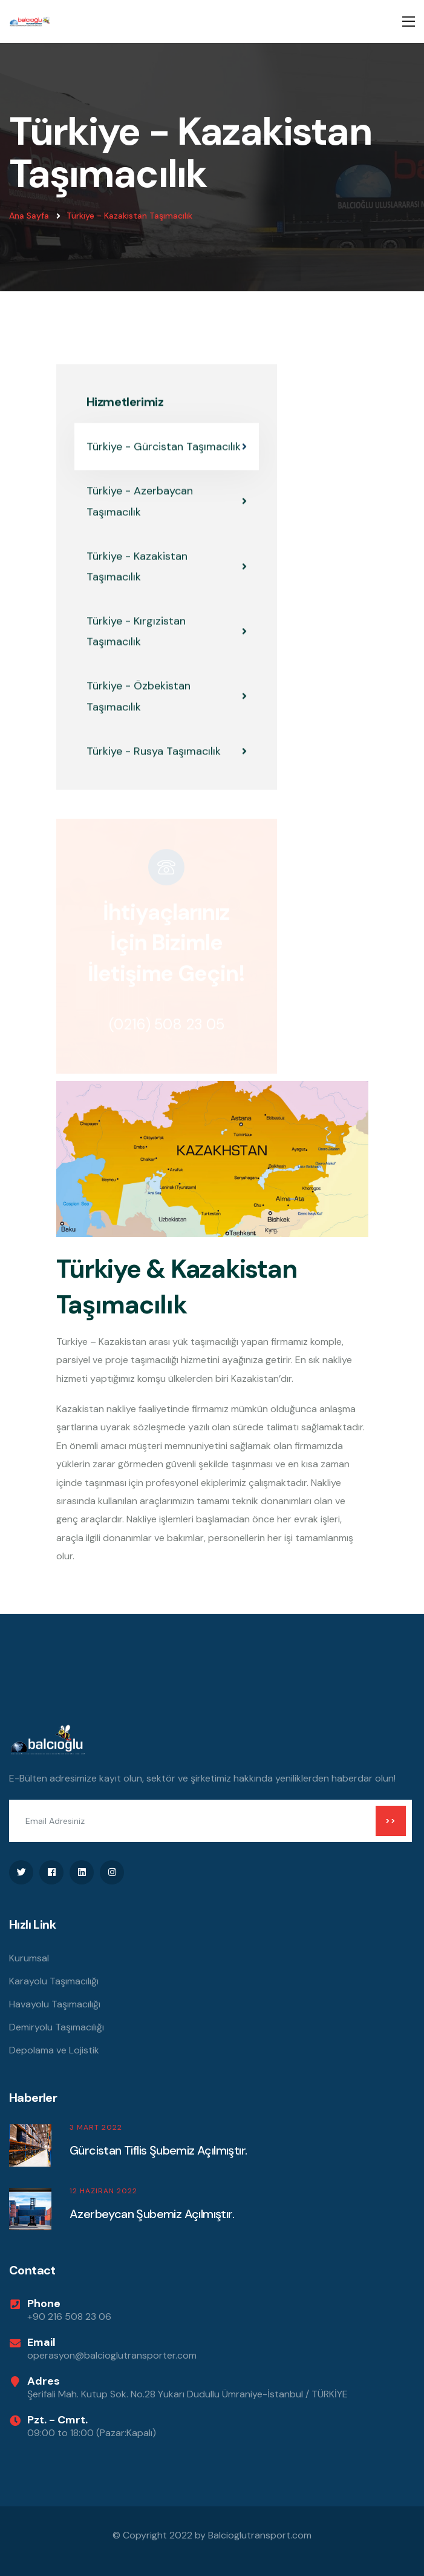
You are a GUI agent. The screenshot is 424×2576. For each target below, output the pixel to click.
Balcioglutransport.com (259, 2535)
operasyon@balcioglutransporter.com (112, 2355)
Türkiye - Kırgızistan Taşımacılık (166, 632)
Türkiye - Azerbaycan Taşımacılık (166, 502)
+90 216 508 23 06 (69, 2316)
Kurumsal (29, 1958)
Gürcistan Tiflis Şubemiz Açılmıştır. (158, 2150)
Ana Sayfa (29, 215)
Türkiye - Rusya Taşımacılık (166, 751)
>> (391, 1820)
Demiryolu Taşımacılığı (56, 2027)
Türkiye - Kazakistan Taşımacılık (129, 215)
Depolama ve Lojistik (54, 2050)
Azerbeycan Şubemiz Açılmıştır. (152, 2214)
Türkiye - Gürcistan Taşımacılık (166, 447)
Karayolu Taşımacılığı (54, 1981)
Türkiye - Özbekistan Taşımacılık (166, 697)
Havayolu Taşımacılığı (54, 2004)
